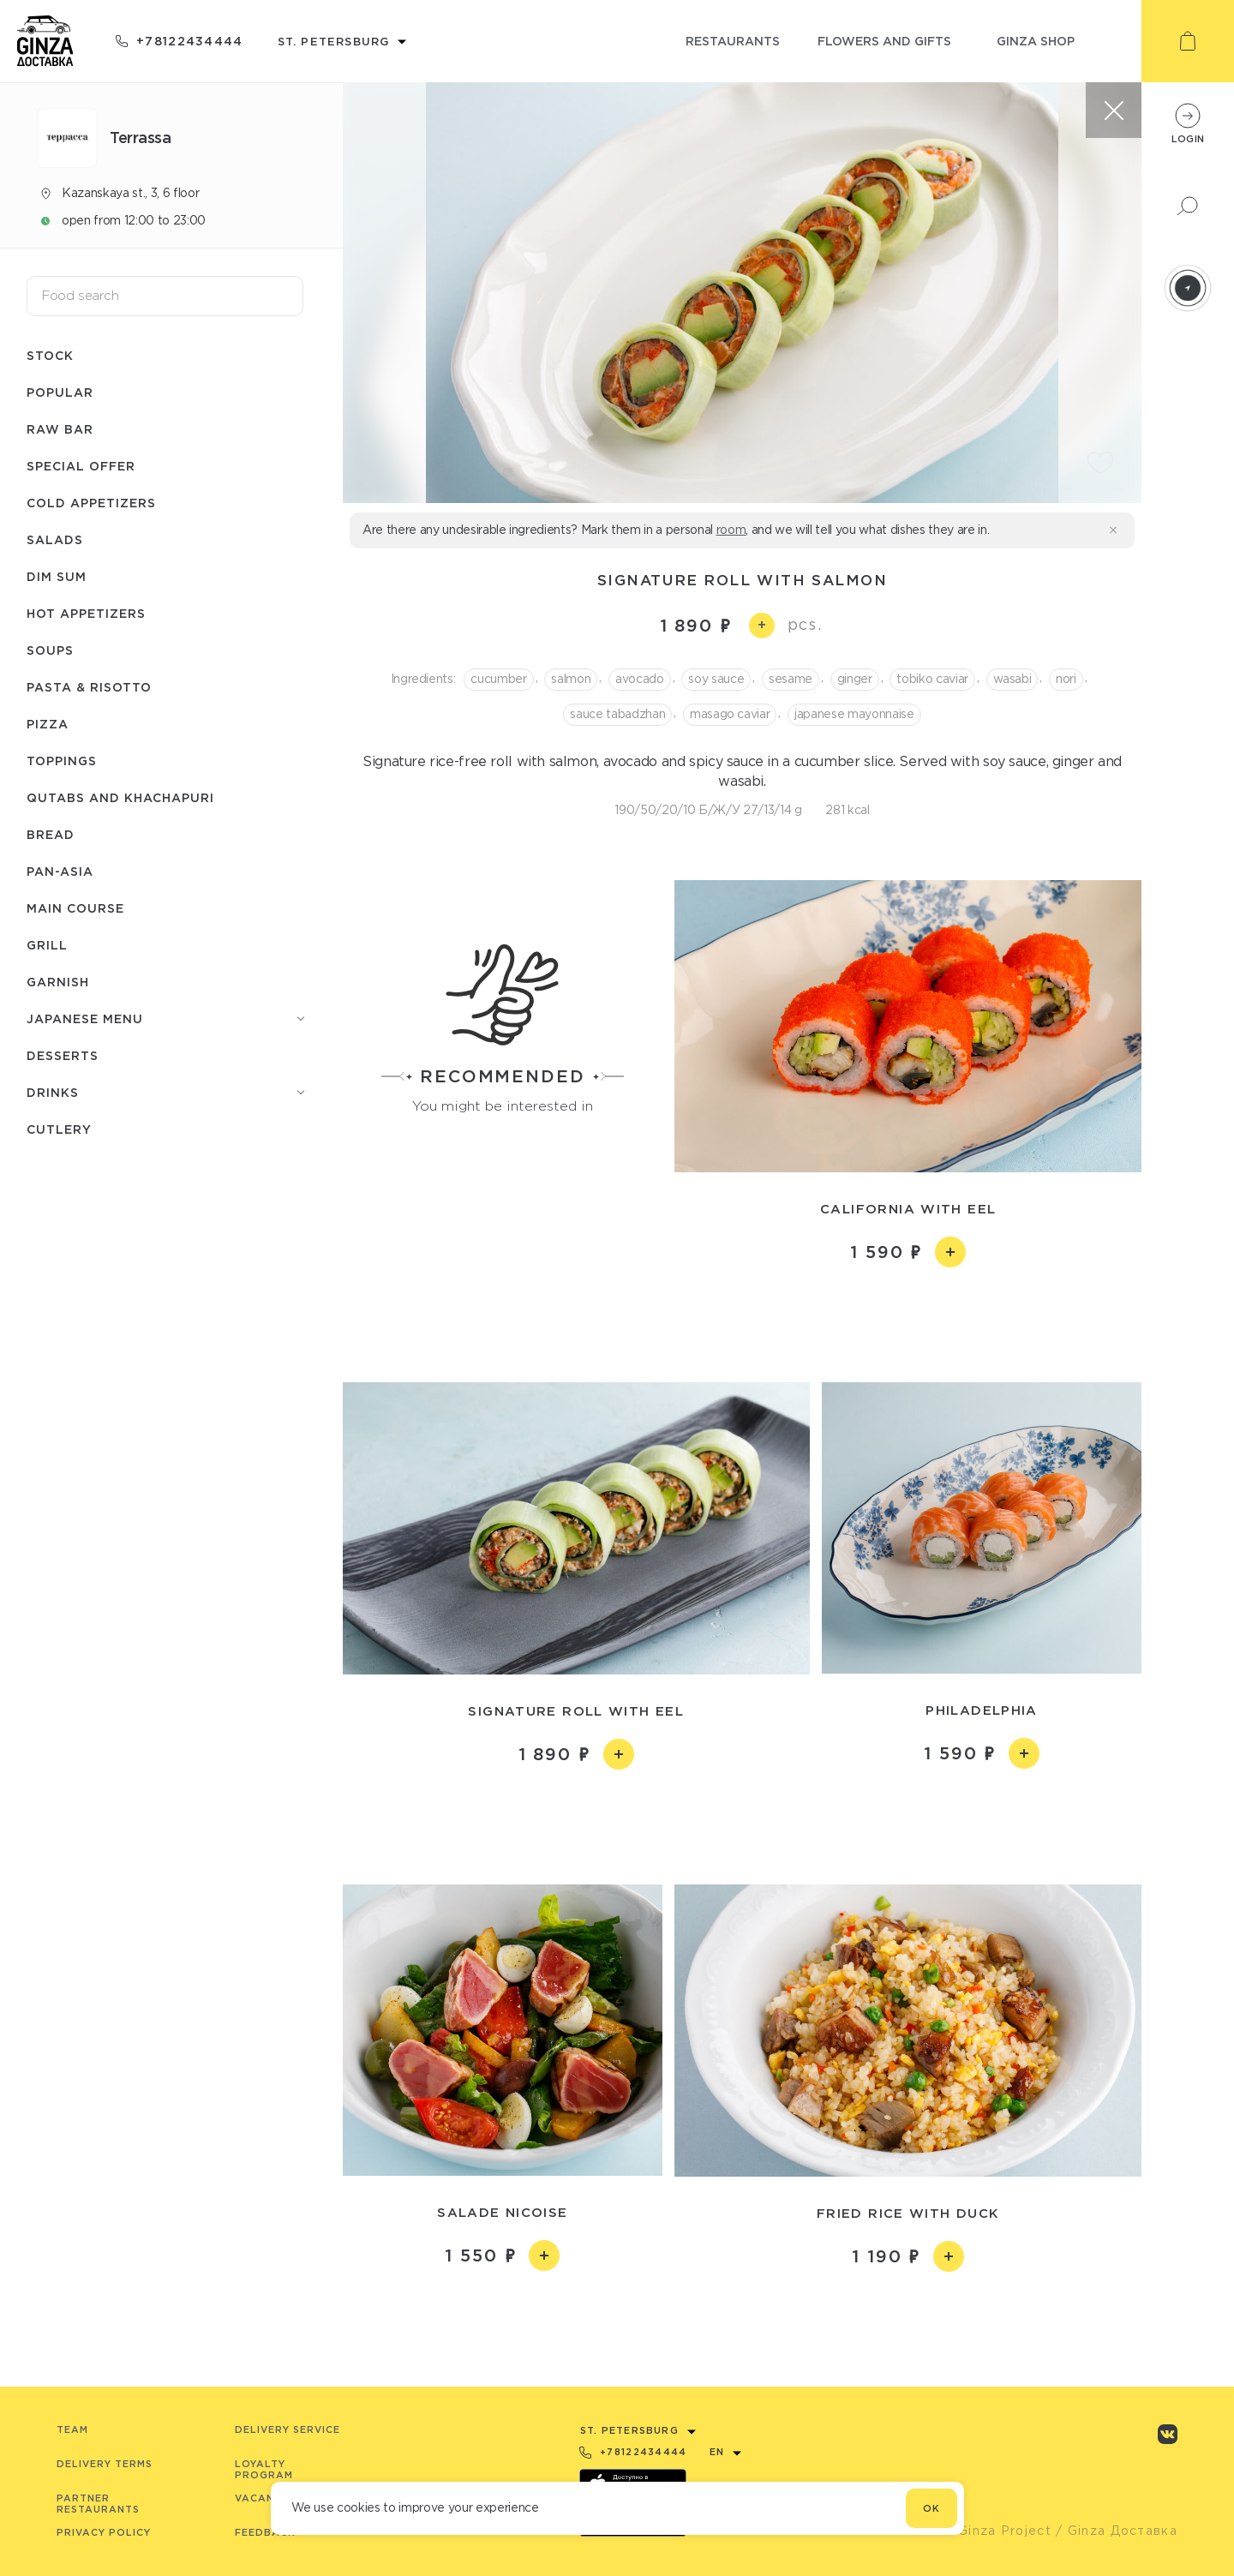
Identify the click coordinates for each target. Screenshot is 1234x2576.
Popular (60, 392)
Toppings (62, 760)
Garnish (58, 981)
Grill (47, 944)
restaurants (733, 40)
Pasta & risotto (89, 686)
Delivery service (287, 2429)
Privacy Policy (104, 2532)
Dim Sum (57, 576)
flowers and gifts (884, 40)
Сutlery (59, 1129)
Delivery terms (105, 2464)
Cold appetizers (91, 502)
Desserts (63, 1055)
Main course (75, 908)
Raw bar (60, 428)
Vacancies (267, 2498)
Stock (50, 355)
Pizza (48, 723)
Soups (50, 650)
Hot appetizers (86, 613)
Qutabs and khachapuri (120, 797)
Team (72, 2429)
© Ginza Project (996, 2530)
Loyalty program (264, 2469)
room (731, 529)
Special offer (81, 465)
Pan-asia (60, 871)
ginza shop (1036, 40)
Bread (51, 834)
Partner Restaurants (98, 2503)
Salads (55, 539)
